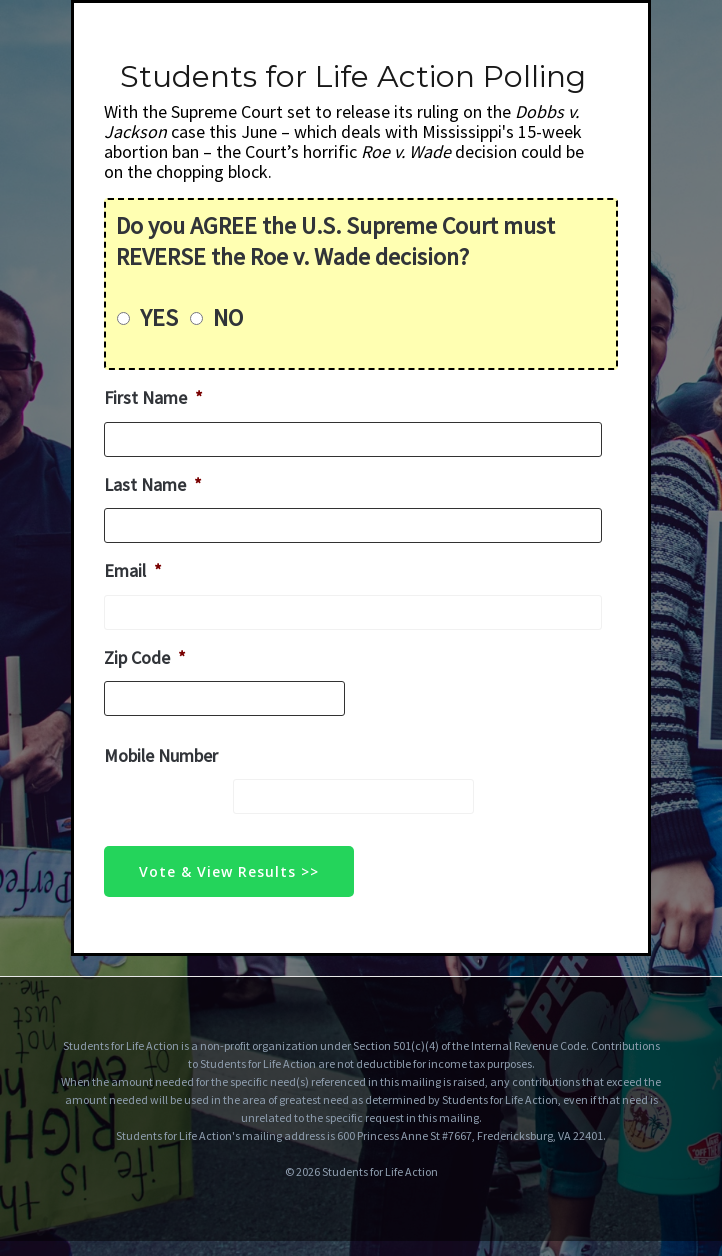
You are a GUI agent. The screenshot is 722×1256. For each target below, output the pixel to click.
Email (133, 570)
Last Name (153, 484)
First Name (153, 397)
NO (228, 317)
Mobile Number (161, 755)
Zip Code (145, 657)
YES (159, 317)
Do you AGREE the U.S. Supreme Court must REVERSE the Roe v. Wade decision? (335, 241)
